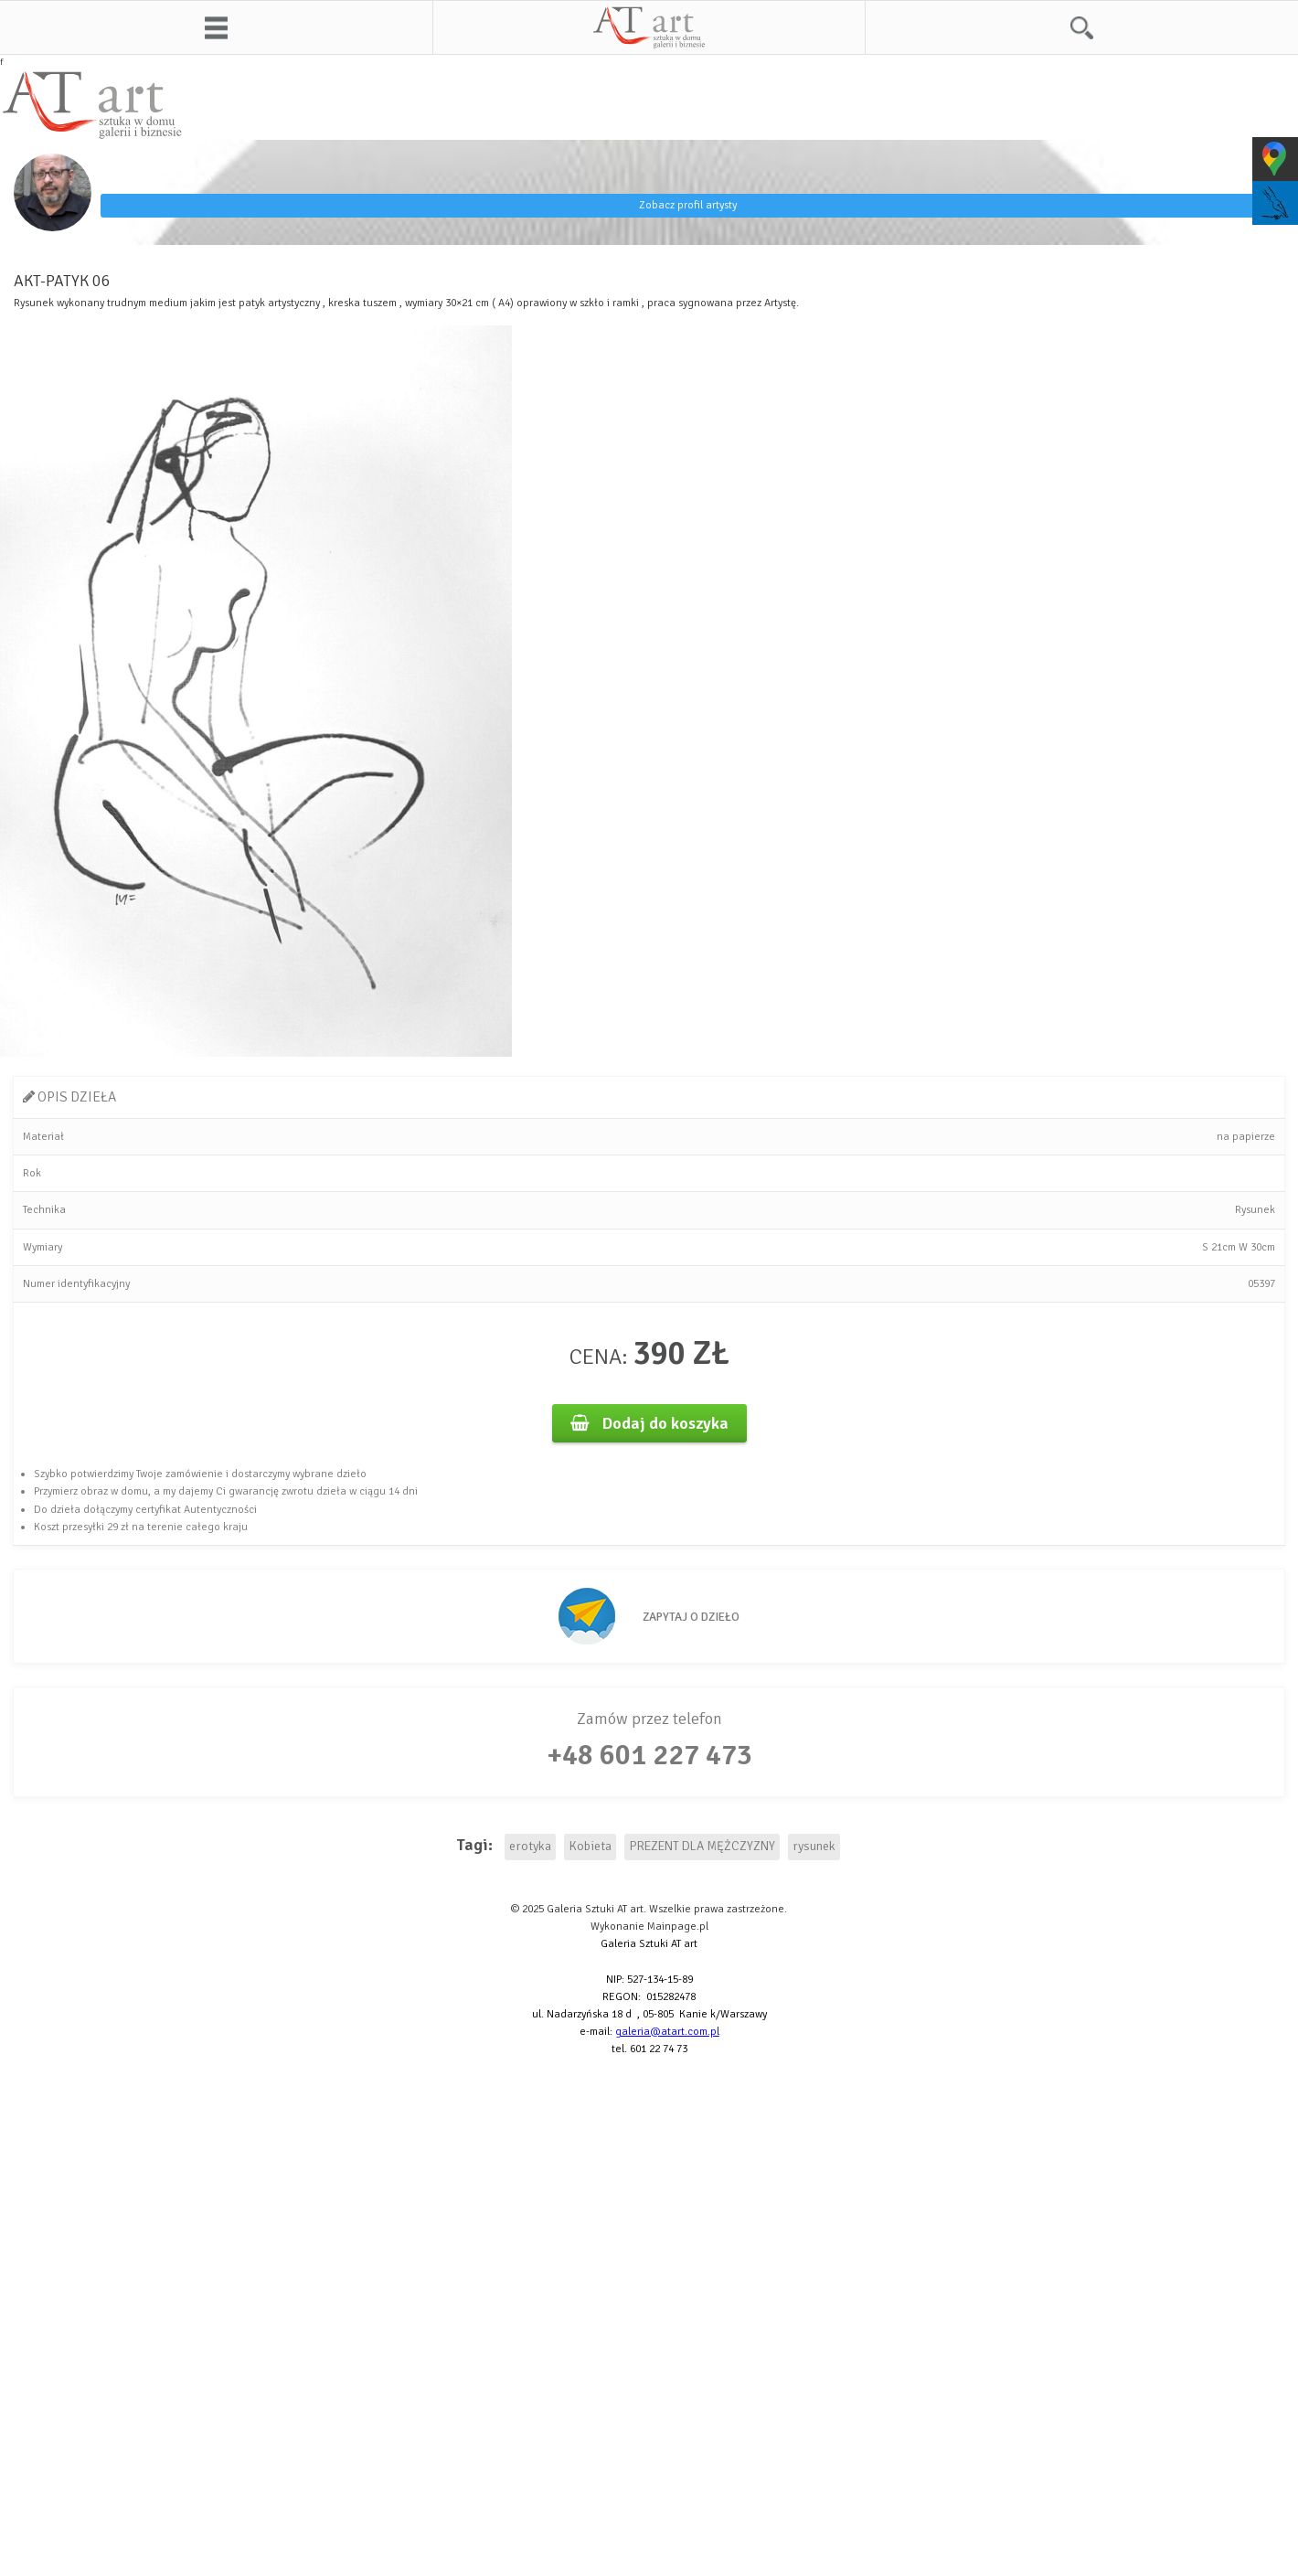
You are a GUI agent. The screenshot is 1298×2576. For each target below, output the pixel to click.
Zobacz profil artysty (688, 205)
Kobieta (590, 1846)
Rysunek (1255, 1210)
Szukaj (1082, 27)
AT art (648, 27)
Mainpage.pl (677, 1926)
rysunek (814, 1846)
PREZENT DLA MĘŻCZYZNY (702, 1846)
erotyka (530, 1846)
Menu (216, 27)
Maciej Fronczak (156, 175)
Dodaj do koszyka (649, 1423)
